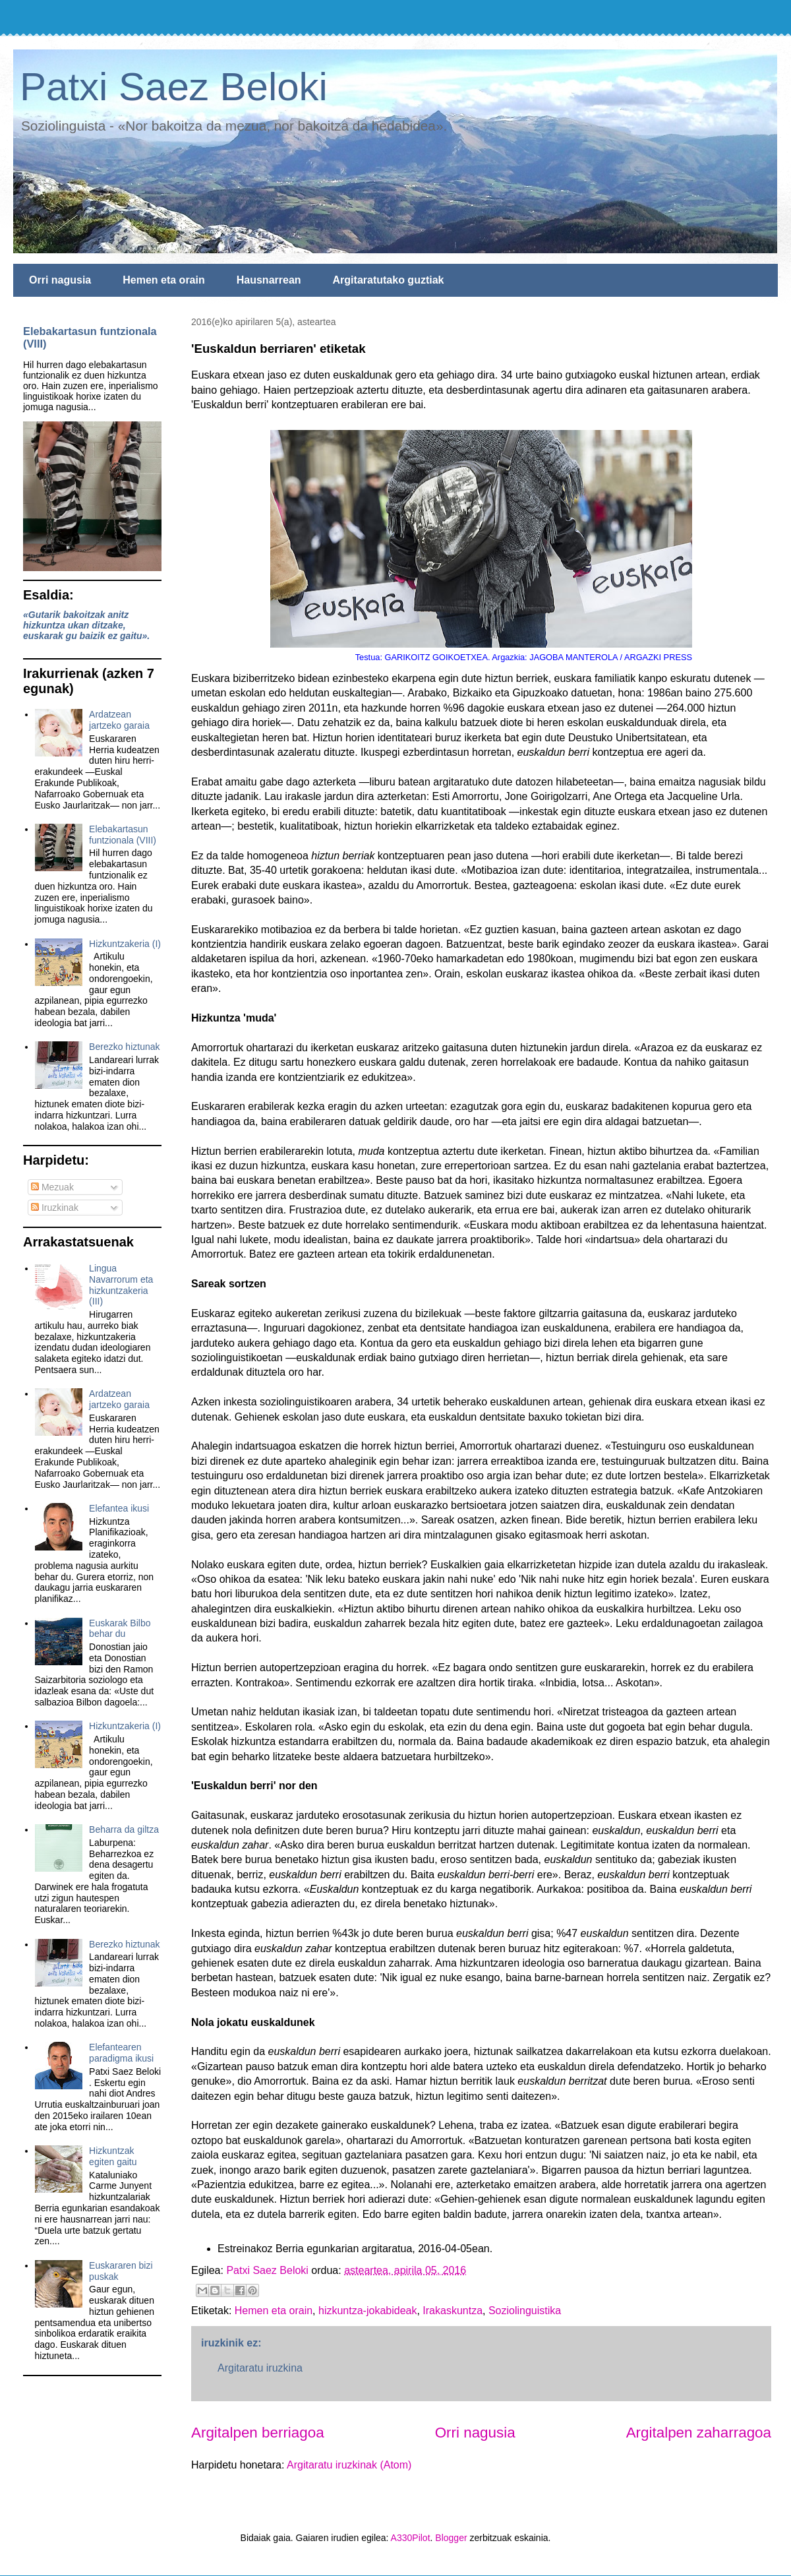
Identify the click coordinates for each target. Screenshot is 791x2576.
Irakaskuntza (453, 2310)
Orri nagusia (60, 280)
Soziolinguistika (524, 2310)
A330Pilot (410, 2537)
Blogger (451, 2537)
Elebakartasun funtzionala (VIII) (122, 834)
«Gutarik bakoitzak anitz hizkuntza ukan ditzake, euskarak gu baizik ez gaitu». (86, 625)
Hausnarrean (269, 280)
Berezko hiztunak (124, 1046)
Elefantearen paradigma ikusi (121, 2053)
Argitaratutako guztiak (388, 280)
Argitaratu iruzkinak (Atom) (349, 2464)
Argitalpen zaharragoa (698, 2432)
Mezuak (52, 1187)
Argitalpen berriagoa (257, 2432)
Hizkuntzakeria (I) (125, 943)
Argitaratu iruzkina (260, 2368)
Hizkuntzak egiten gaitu (112, 2156)
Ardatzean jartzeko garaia (119, 720)
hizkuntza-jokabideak (367, 2310)
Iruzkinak (54, 1207)
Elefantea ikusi (119, 1508)
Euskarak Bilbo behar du (119, 1629)
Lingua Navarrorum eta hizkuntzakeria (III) (121, 1284)
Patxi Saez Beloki (174, 87)
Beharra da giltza (124, 1829)
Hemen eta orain (163, 280)
